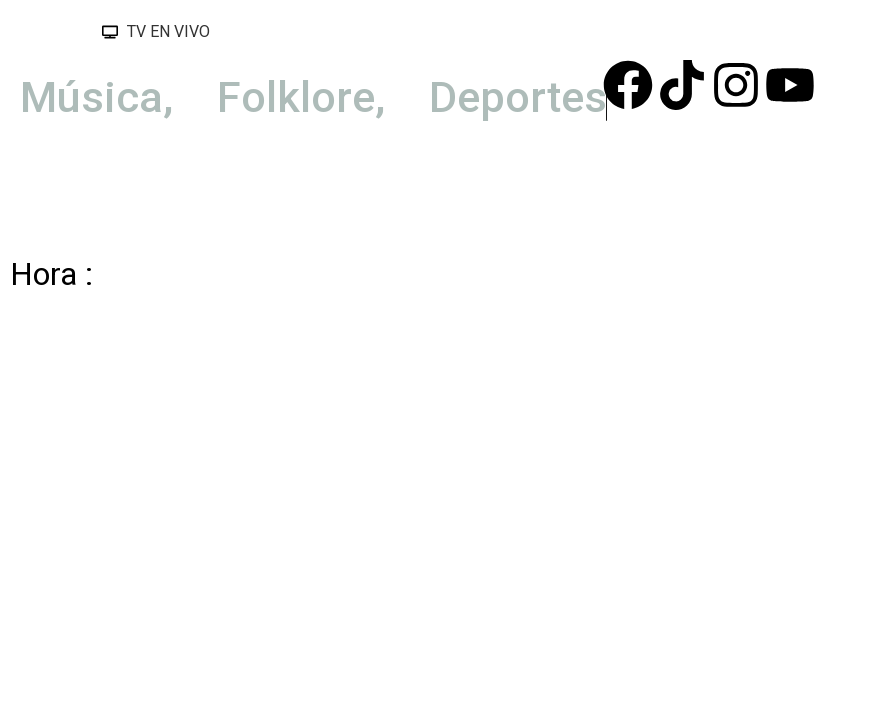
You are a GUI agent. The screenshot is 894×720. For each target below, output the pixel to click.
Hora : (51, 274)
